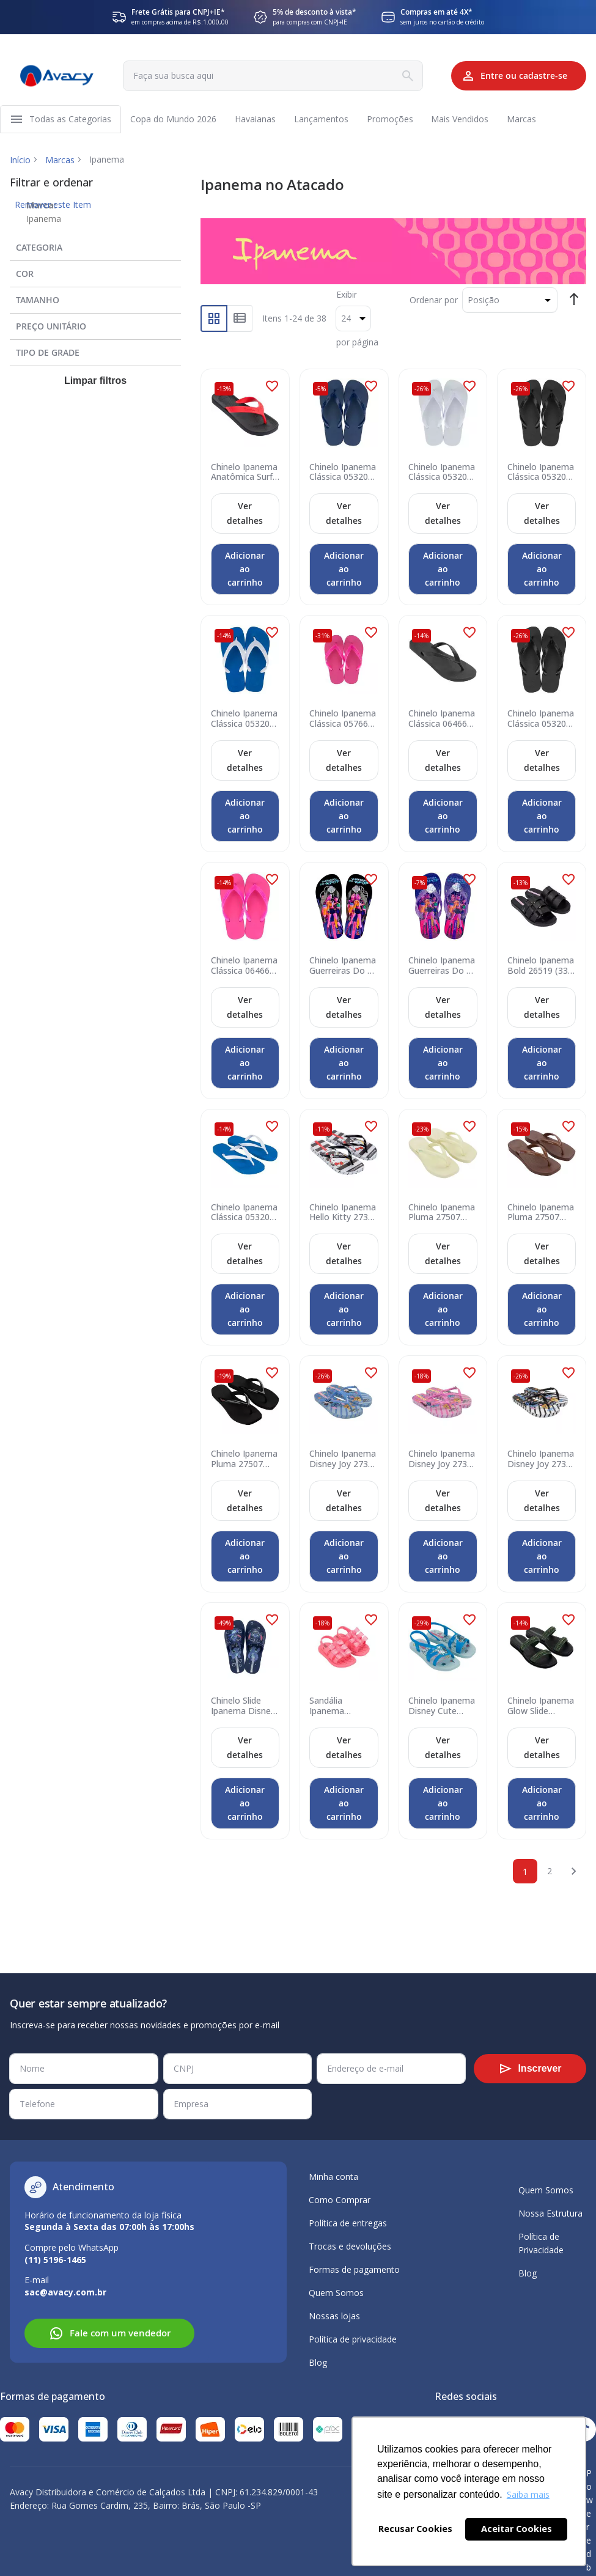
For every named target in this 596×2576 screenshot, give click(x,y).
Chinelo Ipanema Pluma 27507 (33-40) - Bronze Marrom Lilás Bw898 (540, 1214)
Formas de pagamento (354, 2269)
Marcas (60, 161)
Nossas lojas (334, 2316)
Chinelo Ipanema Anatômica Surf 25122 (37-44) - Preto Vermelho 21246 (244, 474)
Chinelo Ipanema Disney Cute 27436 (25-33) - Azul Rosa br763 (442, 1707)
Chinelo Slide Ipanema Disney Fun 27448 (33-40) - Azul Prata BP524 (243, 1707)
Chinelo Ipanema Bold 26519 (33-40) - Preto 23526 (540, 967)
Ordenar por (434, 301)
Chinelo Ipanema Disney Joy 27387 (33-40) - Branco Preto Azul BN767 (540, 1460)
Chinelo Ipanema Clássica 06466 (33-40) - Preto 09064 (442, 720)
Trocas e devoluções (350, 2246)
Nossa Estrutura (550, 2213)
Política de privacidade (353, 2339)
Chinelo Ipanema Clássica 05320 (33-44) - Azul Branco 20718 (244, 1214)
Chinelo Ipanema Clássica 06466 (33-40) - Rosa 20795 (244, 967)
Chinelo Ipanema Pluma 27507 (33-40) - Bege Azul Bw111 (442, 1214)
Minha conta (333, 2176)
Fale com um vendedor (110, 2333)
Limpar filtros (95, 383)
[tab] (95, 247)
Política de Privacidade (541, 2243)
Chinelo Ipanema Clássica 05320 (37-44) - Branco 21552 (442, 474)
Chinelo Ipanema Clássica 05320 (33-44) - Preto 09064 (540, 720)
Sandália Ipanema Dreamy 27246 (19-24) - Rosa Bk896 (339, 1707)
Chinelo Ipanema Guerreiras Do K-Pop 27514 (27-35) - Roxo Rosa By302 (442, 967)
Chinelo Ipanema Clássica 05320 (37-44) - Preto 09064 (540, 474)
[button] (272, 388)
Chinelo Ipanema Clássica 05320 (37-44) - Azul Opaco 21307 (343, 474)
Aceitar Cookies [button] (516, 2528)
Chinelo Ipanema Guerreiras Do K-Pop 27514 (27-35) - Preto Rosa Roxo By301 (343, 967)
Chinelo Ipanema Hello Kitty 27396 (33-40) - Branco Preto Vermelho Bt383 (343, 1214)
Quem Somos (336, 2292)
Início (20, 161)
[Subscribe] (530, 2068)
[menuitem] (71, 120)
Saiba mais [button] (528, 2494)
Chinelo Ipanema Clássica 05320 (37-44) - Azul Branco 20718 (244, 720)
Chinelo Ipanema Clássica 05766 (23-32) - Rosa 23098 (343, 720)
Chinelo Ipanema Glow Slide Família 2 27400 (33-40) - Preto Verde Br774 (540, 1707)
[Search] (396, 75)
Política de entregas (348, 2223)
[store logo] (56, 76)
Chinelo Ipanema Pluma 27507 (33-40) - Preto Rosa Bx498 (244, 1460)
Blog (318, 2362)
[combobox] (266, 75)
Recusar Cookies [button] (415, 2528)
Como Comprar (339, 2200)
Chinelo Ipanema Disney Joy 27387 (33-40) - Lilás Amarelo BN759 (442, 1460)
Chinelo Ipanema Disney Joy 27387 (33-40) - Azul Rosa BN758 (343, 1460)
